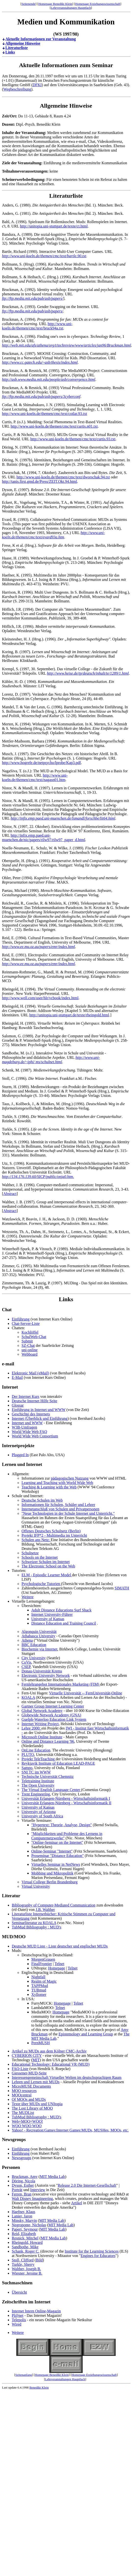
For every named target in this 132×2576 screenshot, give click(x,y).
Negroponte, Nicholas (29, 2225)
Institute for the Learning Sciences (92, 2251)
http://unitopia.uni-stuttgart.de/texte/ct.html (54, 226)
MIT (36, 2060)
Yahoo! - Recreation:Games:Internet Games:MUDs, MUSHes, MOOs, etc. (70, 2130)
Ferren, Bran (22, 2194)
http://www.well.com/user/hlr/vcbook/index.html (40, 998)
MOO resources (24, 2091)
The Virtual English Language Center (51, 1790)
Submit (27, 1341)
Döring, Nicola (23, 2181)
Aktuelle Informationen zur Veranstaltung (40, 39)
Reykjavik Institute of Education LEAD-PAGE (58, 1763)
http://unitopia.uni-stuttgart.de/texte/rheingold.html (69, 1015)
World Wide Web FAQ (29, 1432)
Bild (39, 2260)
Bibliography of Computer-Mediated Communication (53, 1905)
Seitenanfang (23, 2375)
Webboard (29, 1354)
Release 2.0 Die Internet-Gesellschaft (87, 2185)
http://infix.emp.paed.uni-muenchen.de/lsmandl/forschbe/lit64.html (63, 818)
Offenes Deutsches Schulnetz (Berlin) (51, 1531)
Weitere (27, 1597)
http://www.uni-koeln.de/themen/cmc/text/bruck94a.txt (37, 326)
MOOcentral (22, 2095)
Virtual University (36, 1886)
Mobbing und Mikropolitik (52, 1873)
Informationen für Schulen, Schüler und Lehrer (58, 1505)
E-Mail (17, 1377)
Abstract (9, 1194)
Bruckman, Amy (25, 2176)
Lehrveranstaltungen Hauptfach (71, 8)
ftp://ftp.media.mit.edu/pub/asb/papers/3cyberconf (41, 396)
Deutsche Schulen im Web (42, 1500)
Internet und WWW (27, 1423)
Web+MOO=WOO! (27, 2121)
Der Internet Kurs (25, 1396)
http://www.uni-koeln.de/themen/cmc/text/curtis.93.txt (72, 439)
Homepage (56, 1968)
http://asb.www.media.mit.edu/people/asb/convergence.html (48, 379)
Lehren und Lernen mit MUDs (36, 2082)
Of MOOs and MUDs (29, 2099)
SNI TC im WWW (36, 1772)
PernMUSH (40, 2043)
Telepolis (19, 2320)
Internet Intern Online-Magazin (36, 2311)
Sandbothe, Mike (25, 2247)
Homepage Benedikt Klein (55, 4)
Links (10, 52)
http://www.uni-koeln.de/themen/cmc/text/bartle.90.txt (44, 256)
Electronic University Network (46, 1675)
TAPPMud (39, 1986)
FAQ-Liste (20, 2069)
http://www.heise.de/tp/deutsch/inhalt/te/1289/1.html (88, 673)
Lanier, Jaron (22, 2216)
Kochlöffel (30, 1332)
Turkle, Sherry (23, 2264)
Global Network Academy (42, 1711)
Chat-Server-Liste (26, 1323)
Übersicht (19, 2292)
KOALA (28, 1697)
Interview (37, 2190)
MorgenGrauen (43, 1959)
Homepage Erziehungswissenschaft (97, 4)
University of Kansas (47, 1619)
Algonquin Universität (39, 1631)
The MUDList (23, 2113)
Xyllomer (38, 1994)
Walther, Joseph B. (26, 2269)
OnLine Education (36, 1750)
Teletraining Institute (38, 1781)
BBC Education (34, 1645)
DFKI (37, 85)
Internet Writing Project (40, 1724)
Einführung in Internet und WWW (39, 1410)
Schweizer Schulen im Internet (46, 1562)
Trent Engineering (36, 1794)
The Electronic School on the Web (48, 1566)
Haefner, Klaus (23, 2212)
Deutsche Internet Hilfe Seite (34, 1401)
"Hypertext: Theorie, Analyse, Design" (61, 1825)
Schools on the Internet (40, 1557)
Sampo (27, 1768)
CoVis (26, 1662)
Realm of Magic (44, 1981)
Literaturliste (16, 48)
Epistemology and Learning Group (86, 2034)
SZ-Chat (28, 1345)
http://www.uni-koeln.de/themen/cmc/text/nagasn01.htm (35, 777)
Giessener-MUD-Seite (29, 2073)
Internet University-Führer (52, 1614)
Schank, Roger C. (25, 2251)
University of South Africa (42, 1816)
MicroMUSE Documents (31, 2086)
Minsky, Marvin (24, 2220)
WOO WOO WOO (27, 2126)
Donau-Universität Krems (42, 1671)
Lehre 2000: (32, 1728)
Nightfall (38, 1977)
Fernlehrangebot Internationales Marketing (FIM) (60, 1684)
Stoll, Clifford (23, 2260)
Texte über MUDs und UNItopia (37, 2104)
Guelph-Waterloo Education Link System (54, 1719)
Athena (27, 1640)
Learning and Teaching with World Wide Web (57, 1483)
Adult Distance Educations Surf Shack (61, 1610)
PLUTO (28, 1754)
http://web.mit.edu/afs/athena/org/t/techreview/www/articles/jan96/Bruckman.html (66, 345)
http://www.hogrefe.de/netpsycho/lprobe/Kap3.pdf (41, 763)
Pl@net (17, 2315)
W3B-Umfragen (24, 1427)
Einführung (21, 1319)
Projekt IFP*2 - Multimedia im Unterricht (54, 1535)
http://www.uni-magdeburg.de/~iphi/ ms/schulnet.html (51, 1059)
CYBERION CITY (27, 2055)
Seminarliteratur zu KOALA (34, 1923)
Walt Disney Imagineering (32, 2198)
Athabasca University (38, 1636)
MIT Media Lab (52, 2176)
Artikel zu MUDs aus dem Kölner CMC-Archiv (49, 2051)
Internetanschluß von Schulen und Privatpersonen (60, 1509)
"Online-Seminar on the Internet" (57, 1842)
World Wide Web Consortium (35, 1436)
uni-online (30, 1350)
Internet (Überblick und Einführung (39, 1418)
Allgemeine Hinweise (22, 43)
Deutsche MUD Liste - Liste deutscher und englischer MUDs (60, 1946)
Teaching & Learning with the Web (49, 1487)
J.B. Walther (45, 1909)
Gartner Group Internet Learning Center (53, 1706)
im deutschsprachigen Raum (66, 2077)
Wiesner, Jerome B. (27, 2273)
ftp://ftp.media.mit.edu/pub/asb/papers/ (32, 298)
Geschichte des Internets (31, 1414)
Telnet (59, 1964)
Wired (16, 2324)
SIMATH (122, 1588)
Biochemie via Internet (39, 1649)
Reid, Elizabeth (24, 2234)
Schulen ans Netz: (36, 1540)
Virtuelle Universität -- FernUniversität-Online (85, 1693)
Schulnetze (30, 1553)
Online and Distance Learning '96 (48, 1741)
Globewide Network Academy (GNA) (51, 1715)
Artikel (76, 2203)
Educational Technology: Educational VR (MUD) (50, 2064)
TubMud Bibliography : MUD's (36, 1927)
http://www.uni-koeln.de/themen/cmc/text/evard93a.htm (53, 535)
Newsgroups (21, 2158)
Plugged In (20, 1455)
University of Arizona (39, 1812)
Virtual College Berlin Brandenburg (49, 1882)
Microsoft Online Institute (42, 1737)
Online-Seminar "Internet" (52, 1851)
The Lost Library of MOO (32, 2108)
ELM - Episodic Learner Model (47, 1575)
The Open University (38, 1785)
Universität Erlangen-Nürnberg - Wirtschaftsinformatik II (66, 1803)
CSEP (26, 1667)
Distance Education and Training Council (63, 1623)
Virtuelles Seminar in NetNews (55, 1864)
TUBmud (38, 1990)
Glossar (18, 1405)
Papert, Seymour (25, 2229)
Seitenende (28, 4)
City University (34, 1658)
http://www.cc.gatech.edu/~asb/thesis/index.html (40, 362)
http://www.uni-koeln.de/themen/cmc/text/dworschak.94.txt (63, 477)
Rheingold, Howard (27, 2242)
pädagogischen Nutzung (69, 1478)
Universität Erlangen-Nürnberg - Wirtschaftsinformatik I (66, 1798)
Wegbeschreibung (17, 89)
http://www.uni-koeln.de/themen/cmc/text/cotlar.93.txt (44, 414)
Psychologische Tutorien (41, 1584)
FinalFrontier (41, 1964)
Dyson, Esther (23, 2185)
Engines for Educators (98, 2256)
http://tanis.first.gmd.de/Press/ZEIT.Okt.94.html (39, 481)
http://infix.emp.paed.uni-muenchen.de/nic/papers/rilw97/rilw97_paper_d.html (43, 837)
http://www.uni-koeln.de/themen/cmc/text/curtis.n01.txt (54, 426)
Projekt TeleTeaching (39, 1759)
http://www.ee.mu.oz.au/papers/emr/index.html (38, 947)
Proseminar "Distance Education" (57, 1856)
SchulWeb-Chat (34, 1337)
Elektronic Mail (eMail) (30, 1373)
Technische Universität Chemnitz (48, 1776)
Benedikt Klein (39, 2387)
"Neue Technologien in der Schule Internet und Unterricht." (68, 1513)
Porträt (17, 2190)
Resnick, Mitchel (25, 2238)
